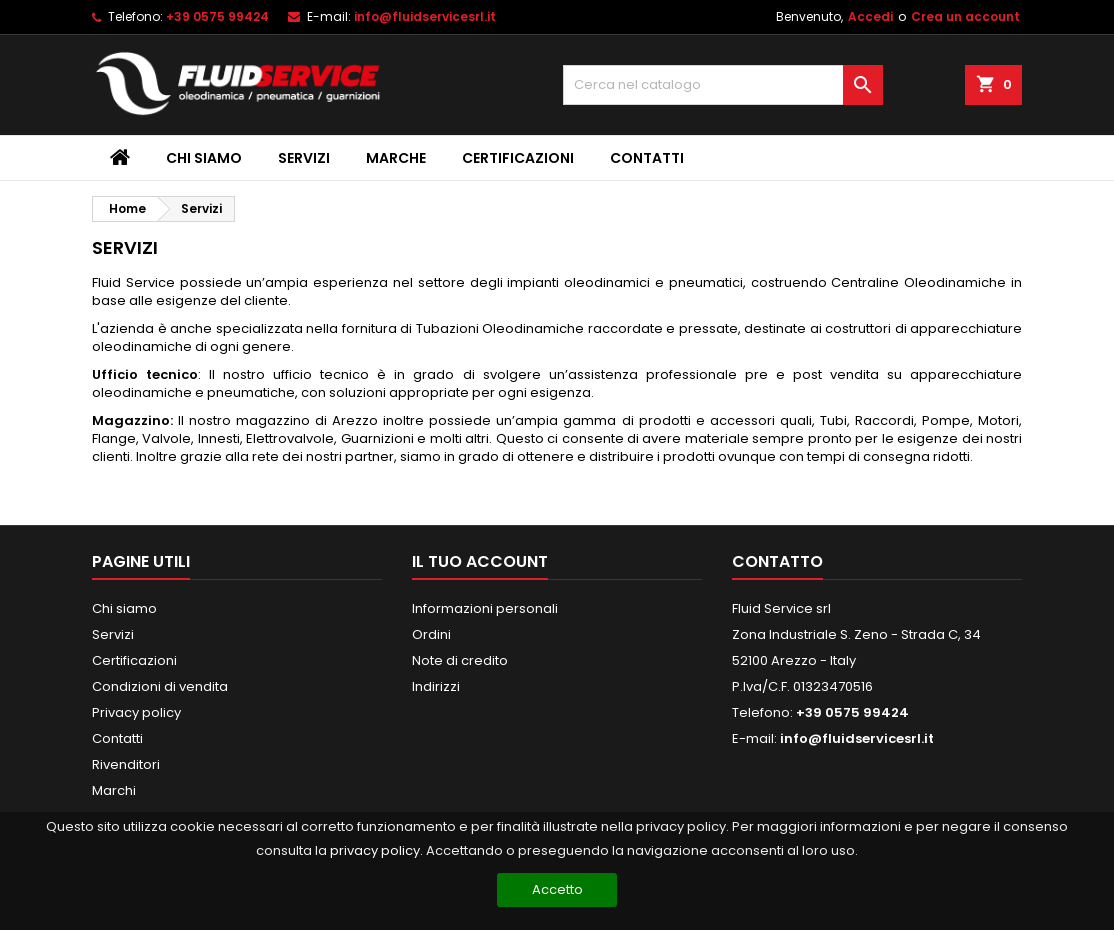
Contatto (777, 561)
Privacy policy (136, 712)
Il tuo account (480, 561)
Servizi (304, 158)
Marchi (114, 790)
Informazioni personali (485, 608)
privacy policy (375, 850)
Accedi (870, 16)
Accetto (557, 889)
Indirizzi (436, 686)
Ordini (431, 634)
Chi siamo (204, 158)
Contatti (647, 158)
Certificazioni (518, 158)
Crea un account (965, 16)
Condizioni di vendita (160, 686)
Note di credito (460, 660)
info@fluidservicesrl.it (425, 16)
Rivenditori (126, 764)
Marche (396, 158)
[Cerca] (723, 85)
